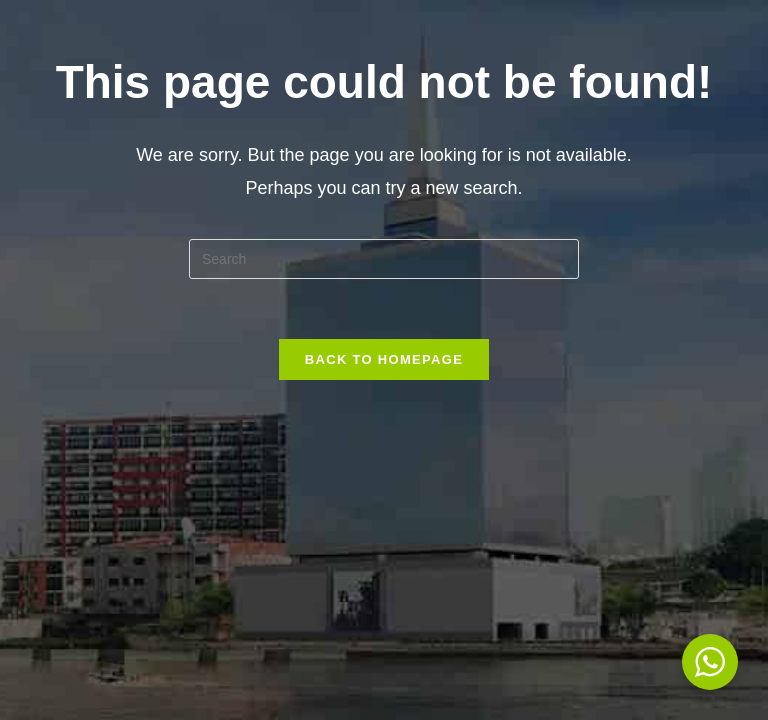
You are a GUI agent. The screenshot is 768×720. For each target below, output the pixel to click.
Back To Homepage (384, 359)
